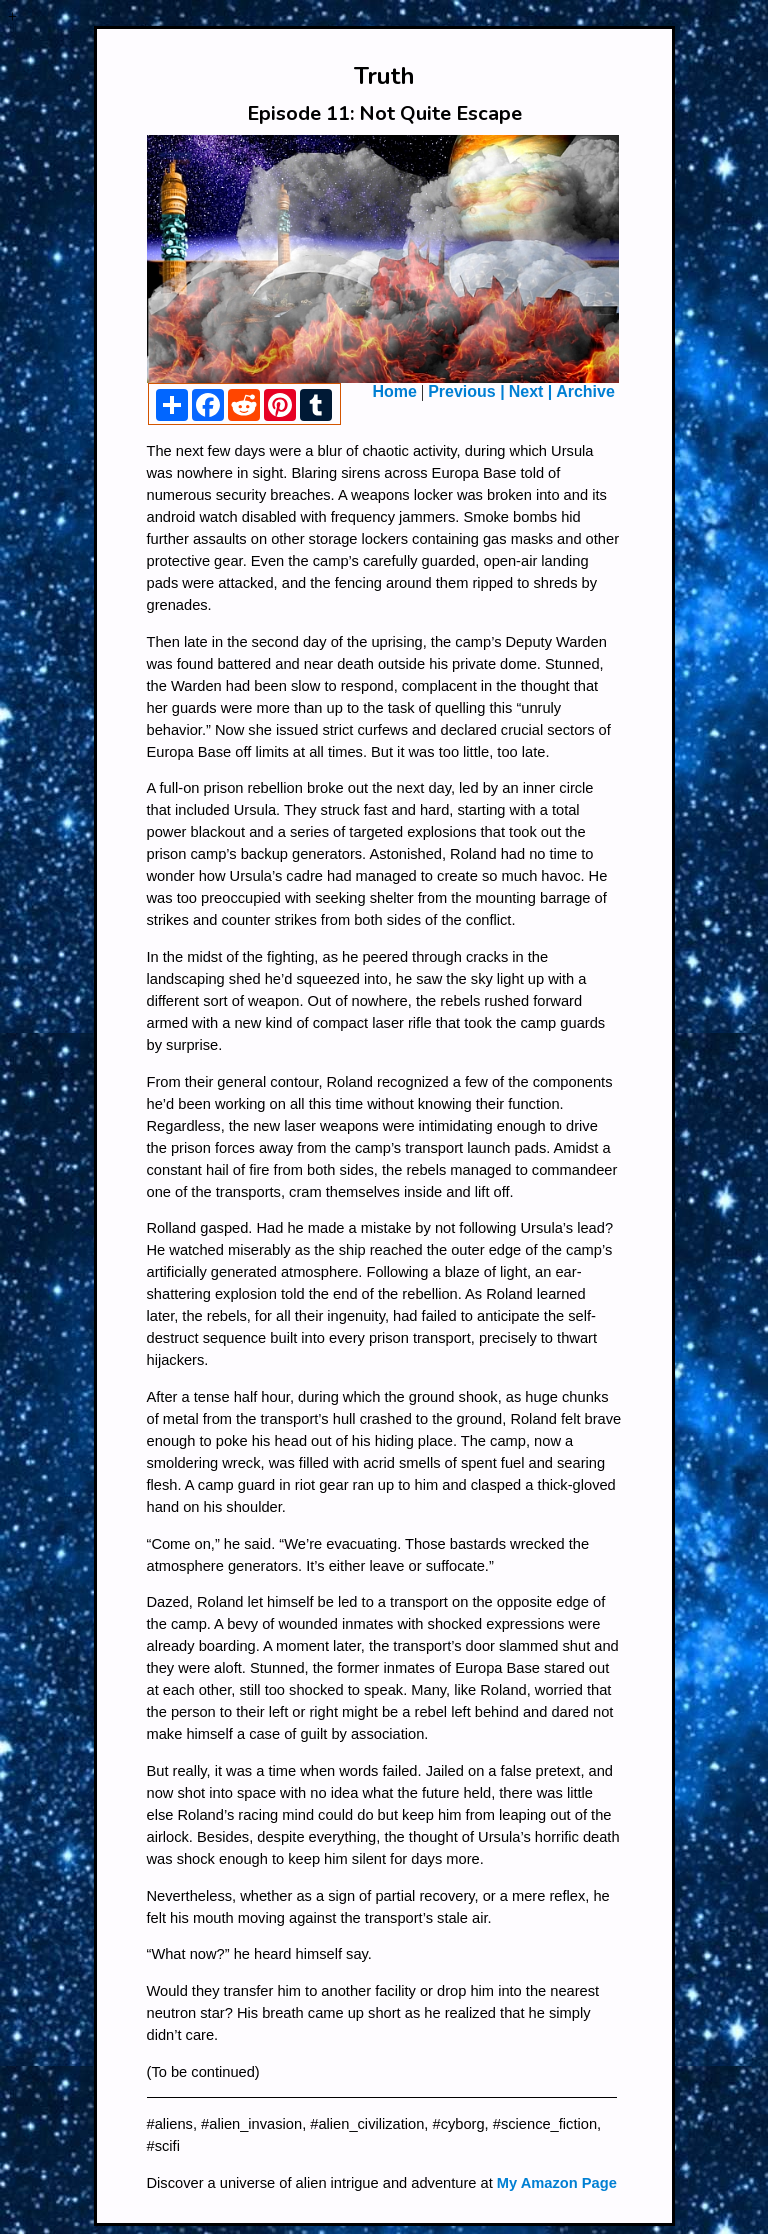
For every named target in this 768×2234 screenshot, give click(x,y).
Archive (585, 391)
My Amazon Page (557, 2183)
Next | (532, 391)
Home (395, 391)
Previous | (466, 391)
